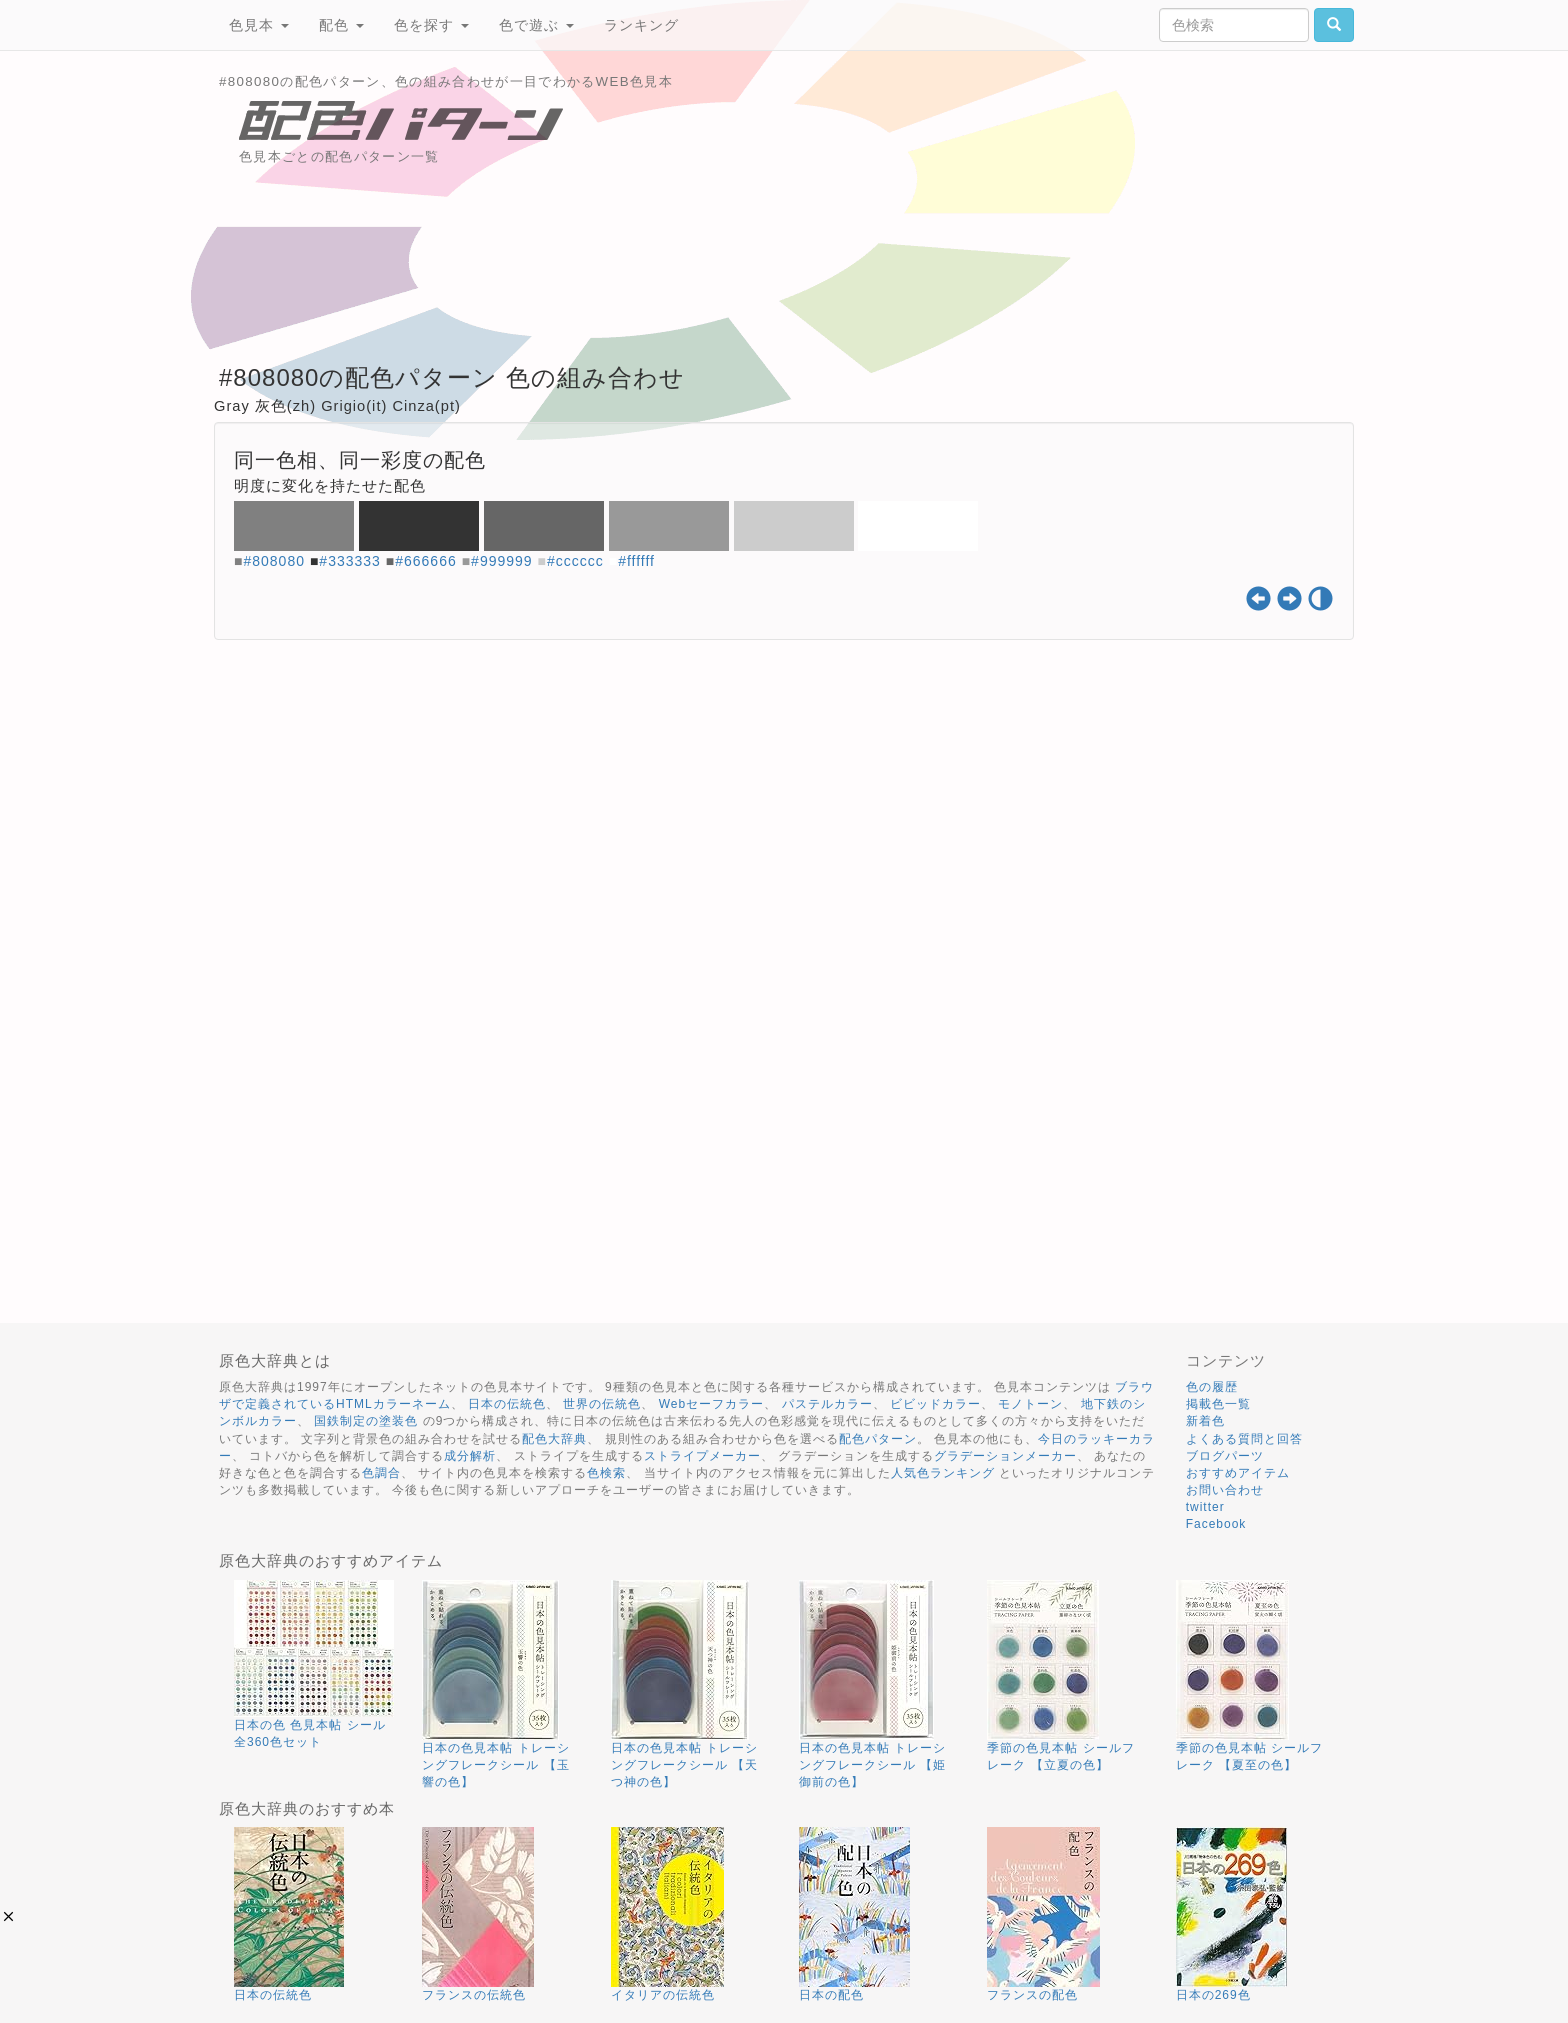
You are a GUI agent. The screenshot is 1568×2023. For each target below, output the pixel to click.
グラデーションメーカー (1005, 1456)
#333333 (350, 561)
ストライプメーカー (702, 1456)
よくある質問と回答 (1244, 1439)
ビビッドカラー (935, 1404)
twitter (1205, 1507)
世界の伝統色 (602, 1404)
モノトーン (1030, 1404)
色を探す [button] (431, 25)
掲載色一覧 (1218, 1404)
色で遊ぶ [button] (536, 25)
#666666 (426, 561)
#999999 (502, 561)
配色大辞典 (554, 1439)
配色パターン (878, 1439)
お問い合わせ (1225, 1490)
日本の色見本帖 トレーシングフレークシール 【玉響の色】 (495, 1765)
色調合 (381, 1473)
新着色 (1205, 1421)
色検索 (606, 1473)
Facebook (1216, 1524)
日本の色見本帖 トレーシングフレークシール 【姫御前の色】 (872, 1765)
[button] (8, 1916)
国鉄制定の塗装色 (366, 1421)
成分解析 (470, 1456)
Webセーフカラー (711, 1404)
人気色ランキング (943, 1473)
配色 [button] (341, 25)
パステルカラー (827, 1404)
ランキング (641, 25)
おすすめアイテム (1238, 1473)
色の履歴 (1212, 1387)
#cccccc (575, 561)
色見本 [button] (259, 25)
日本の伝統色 (507, 1404)
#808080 (274, 561)
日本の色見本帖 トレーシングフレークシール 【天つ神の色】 (684, 1765)
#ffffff (636, 561)
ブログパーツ (1225, 1456)
